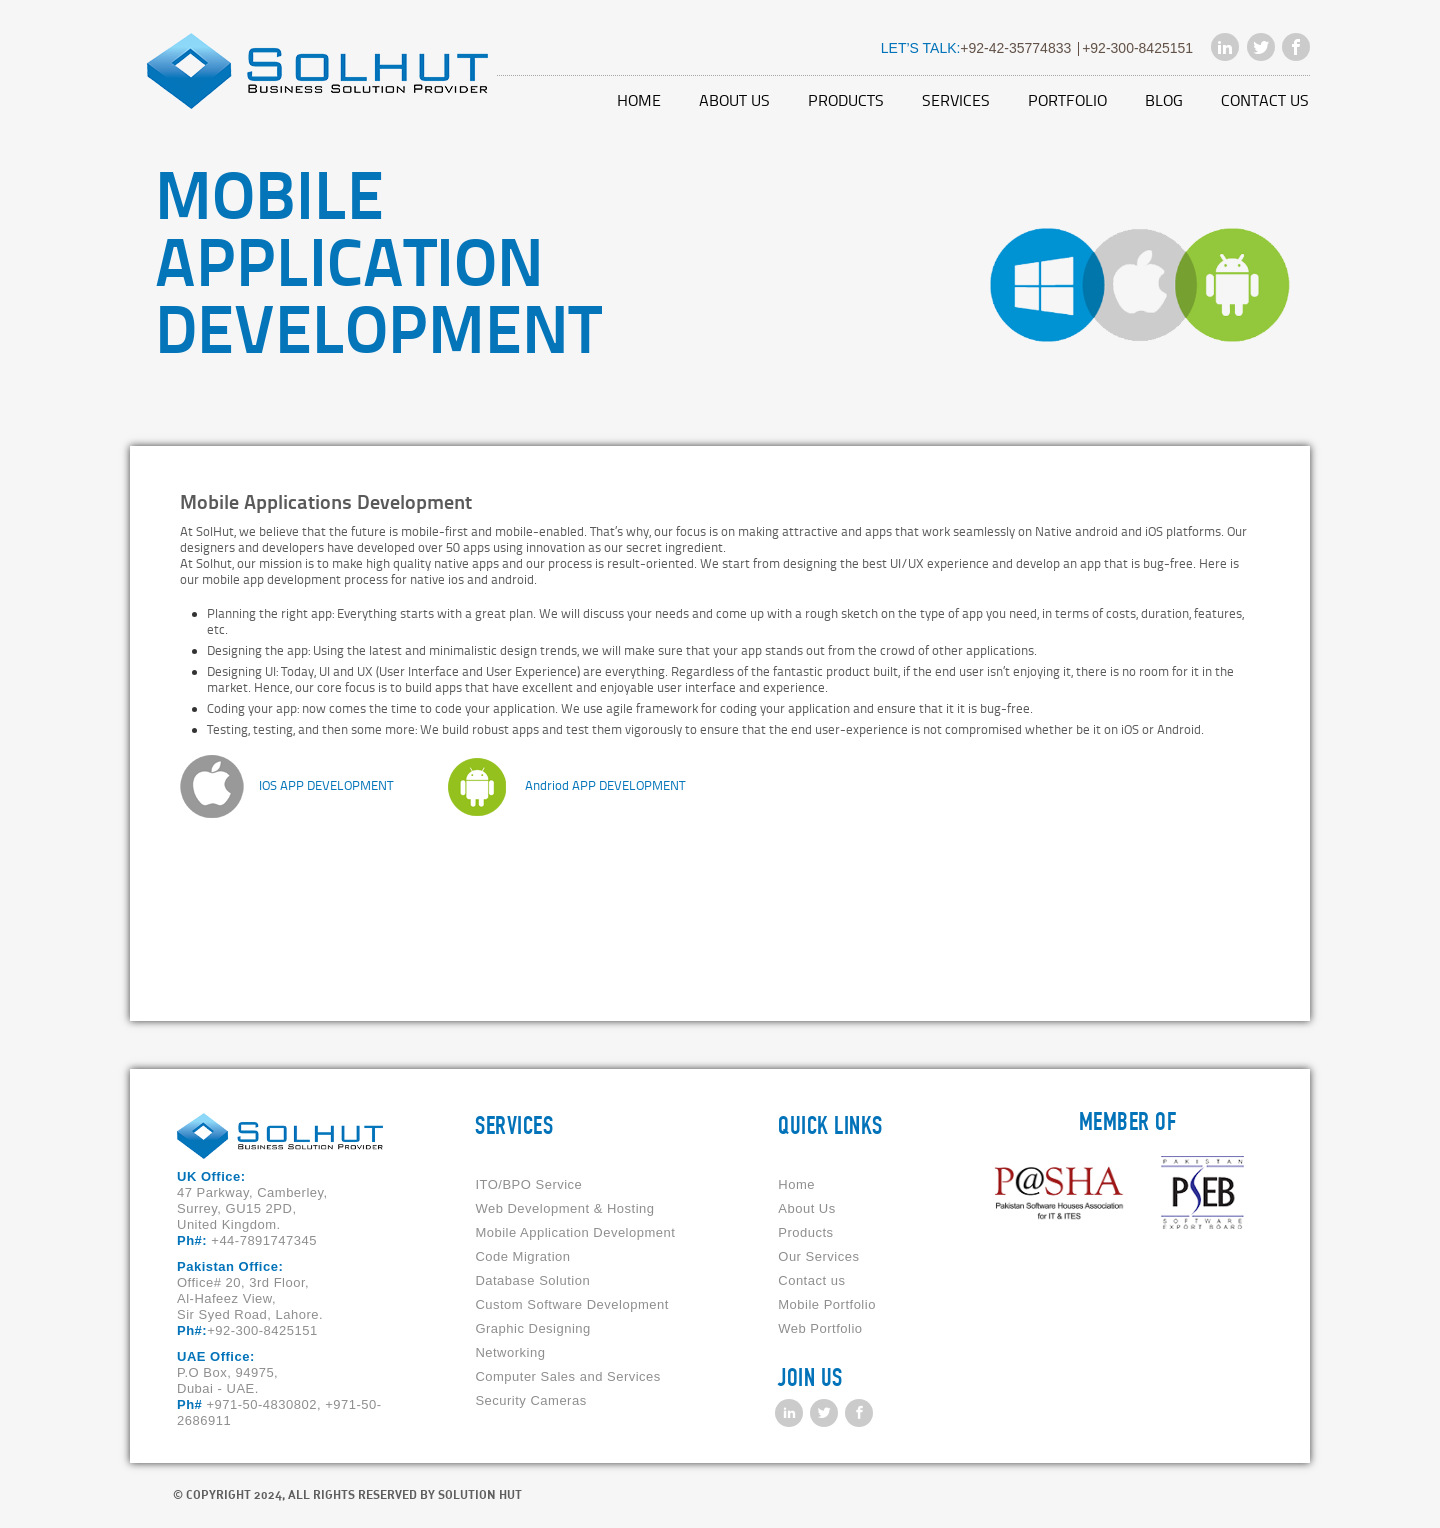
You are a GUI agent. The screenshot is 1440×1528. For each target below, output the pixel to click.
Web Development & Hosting (564, 1208)
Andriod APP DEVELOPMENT (605, 785)
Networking (510, 1352)
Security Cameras (530, 1400)
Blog (1164, 100)
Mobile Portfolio (827, 1304)
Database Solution (532, 1280)
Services (956, 100)
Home (639, 100)
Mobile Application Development (575, 1232)
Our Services (818, 1256)
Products (846, 100)
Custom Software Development (571, 1304)
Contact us (1265, 100)
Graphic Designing (532, 1328)
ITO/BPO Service (528, 1184)
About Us (734, 100)
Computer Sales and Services (567, 1376)
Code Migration (522, 1256)
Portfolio (1067, 100)
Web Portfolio (820, 1328)
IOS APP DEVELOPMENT (326, 785)
